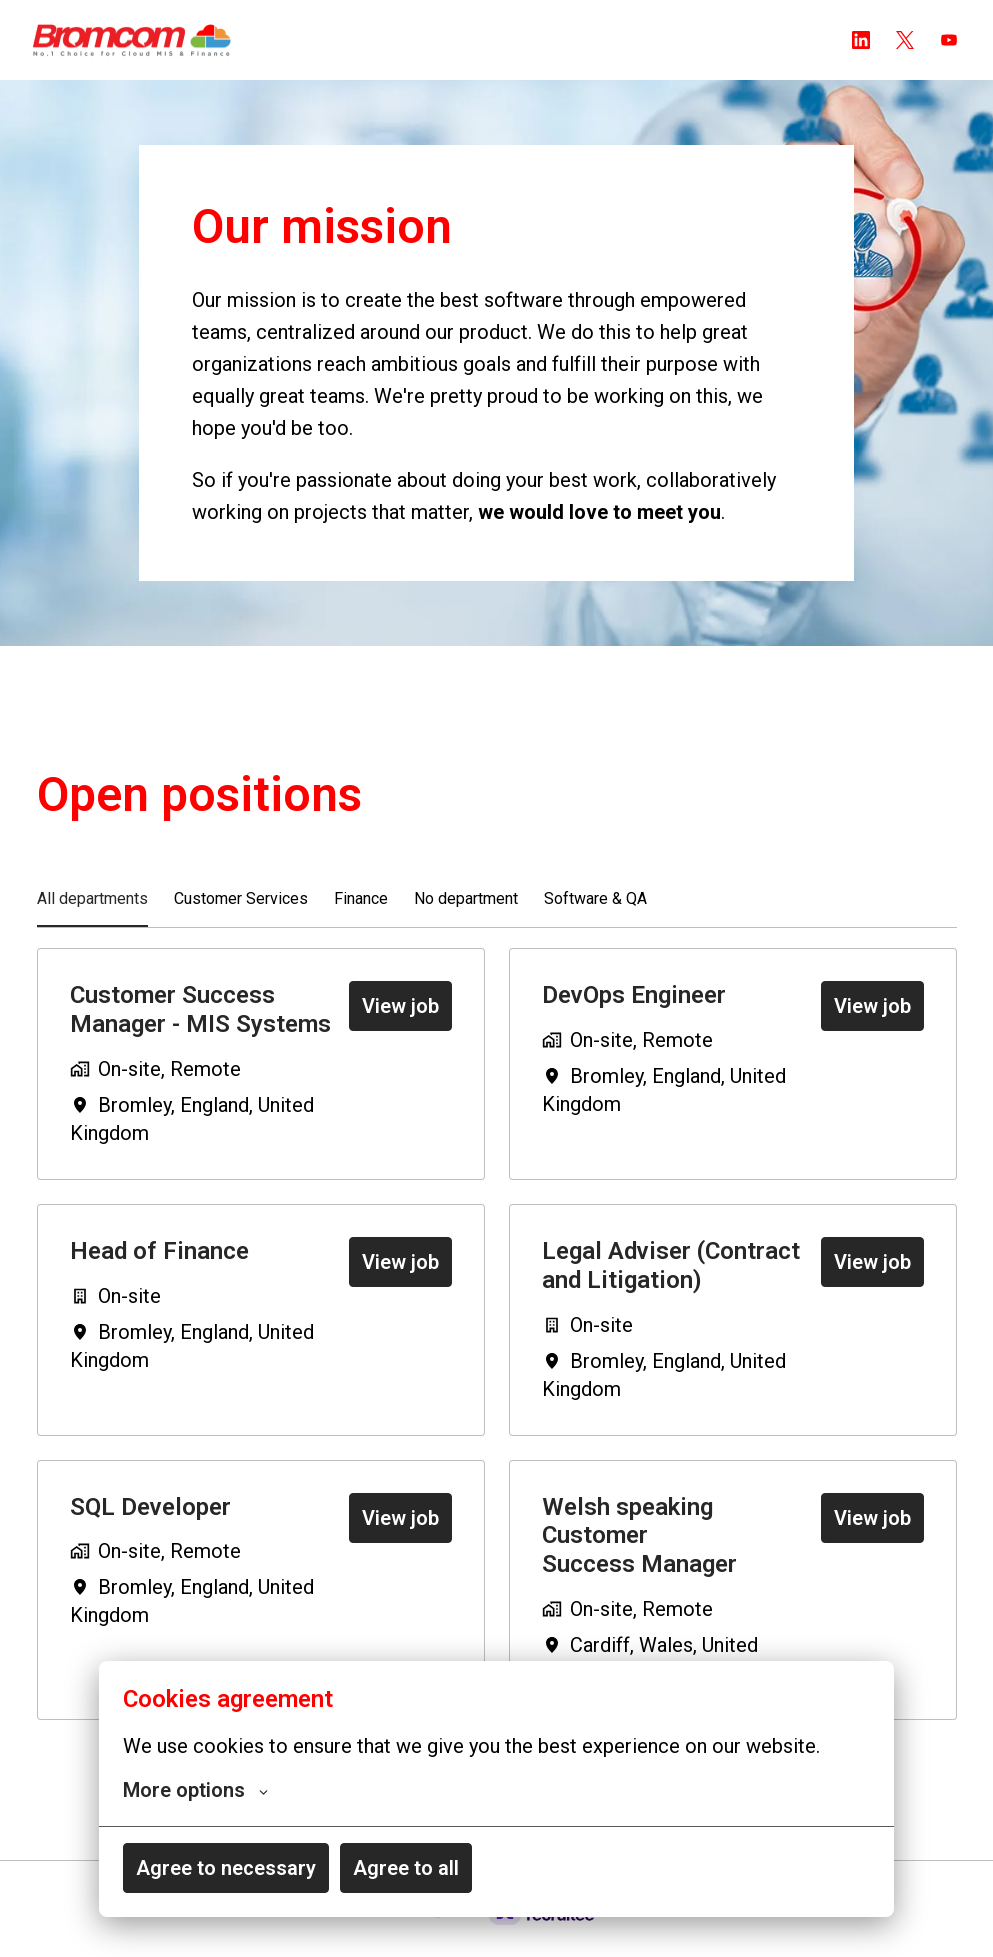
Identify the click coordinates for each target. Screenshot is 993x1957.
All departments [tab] (92, 918)
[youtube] (949, 40)
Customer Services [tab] (241, 918)
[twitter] (905, 40)
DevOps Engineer (634, 1015)
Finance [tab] (361, 918)
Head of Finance (159, 1271)
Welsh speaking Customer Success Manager (639, 1555)
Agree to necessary (226, 1868)
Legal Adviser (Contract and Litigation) (671, 1285)
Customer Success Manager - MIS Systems (200, 1029)
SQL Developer (150, 1526)
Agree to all (406, 1868)
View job (400, 1026)
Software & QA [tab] (595, 918)
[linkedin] (861, 40)
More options (195, 1790)
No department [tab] (466, 918)
